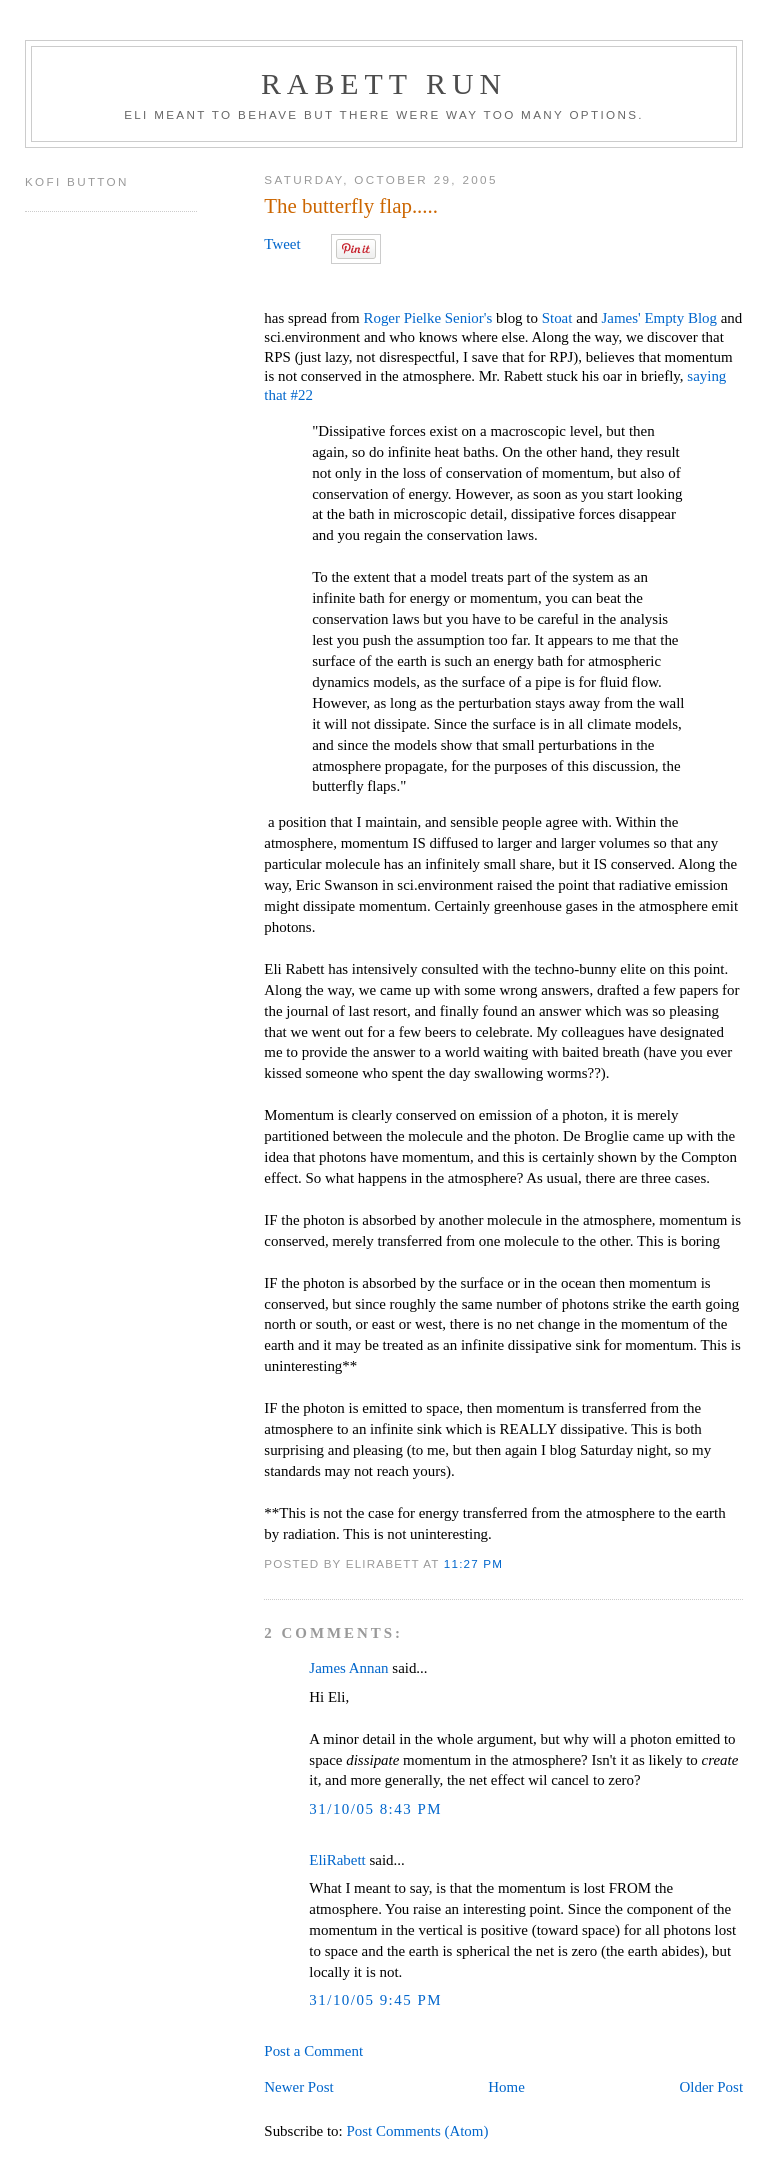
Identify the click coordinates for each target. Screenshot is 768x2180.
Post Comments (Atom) (417, 2131)
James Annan (348, 1668)
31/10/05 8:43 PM (375, 1809)
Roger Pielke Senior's (427, 318)
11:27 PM (473, 1563)
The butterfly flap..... (351, 206)
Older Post (711, 2087)
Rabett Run (384, 83)
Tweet (282, 244)
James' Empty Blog (659, 318)
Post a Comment (313, 2051)
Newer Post (298, 2087)
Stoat (557, 318)
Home (506, 2087)
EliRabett (337, 1860)
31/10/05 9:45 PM (375, 2000)
